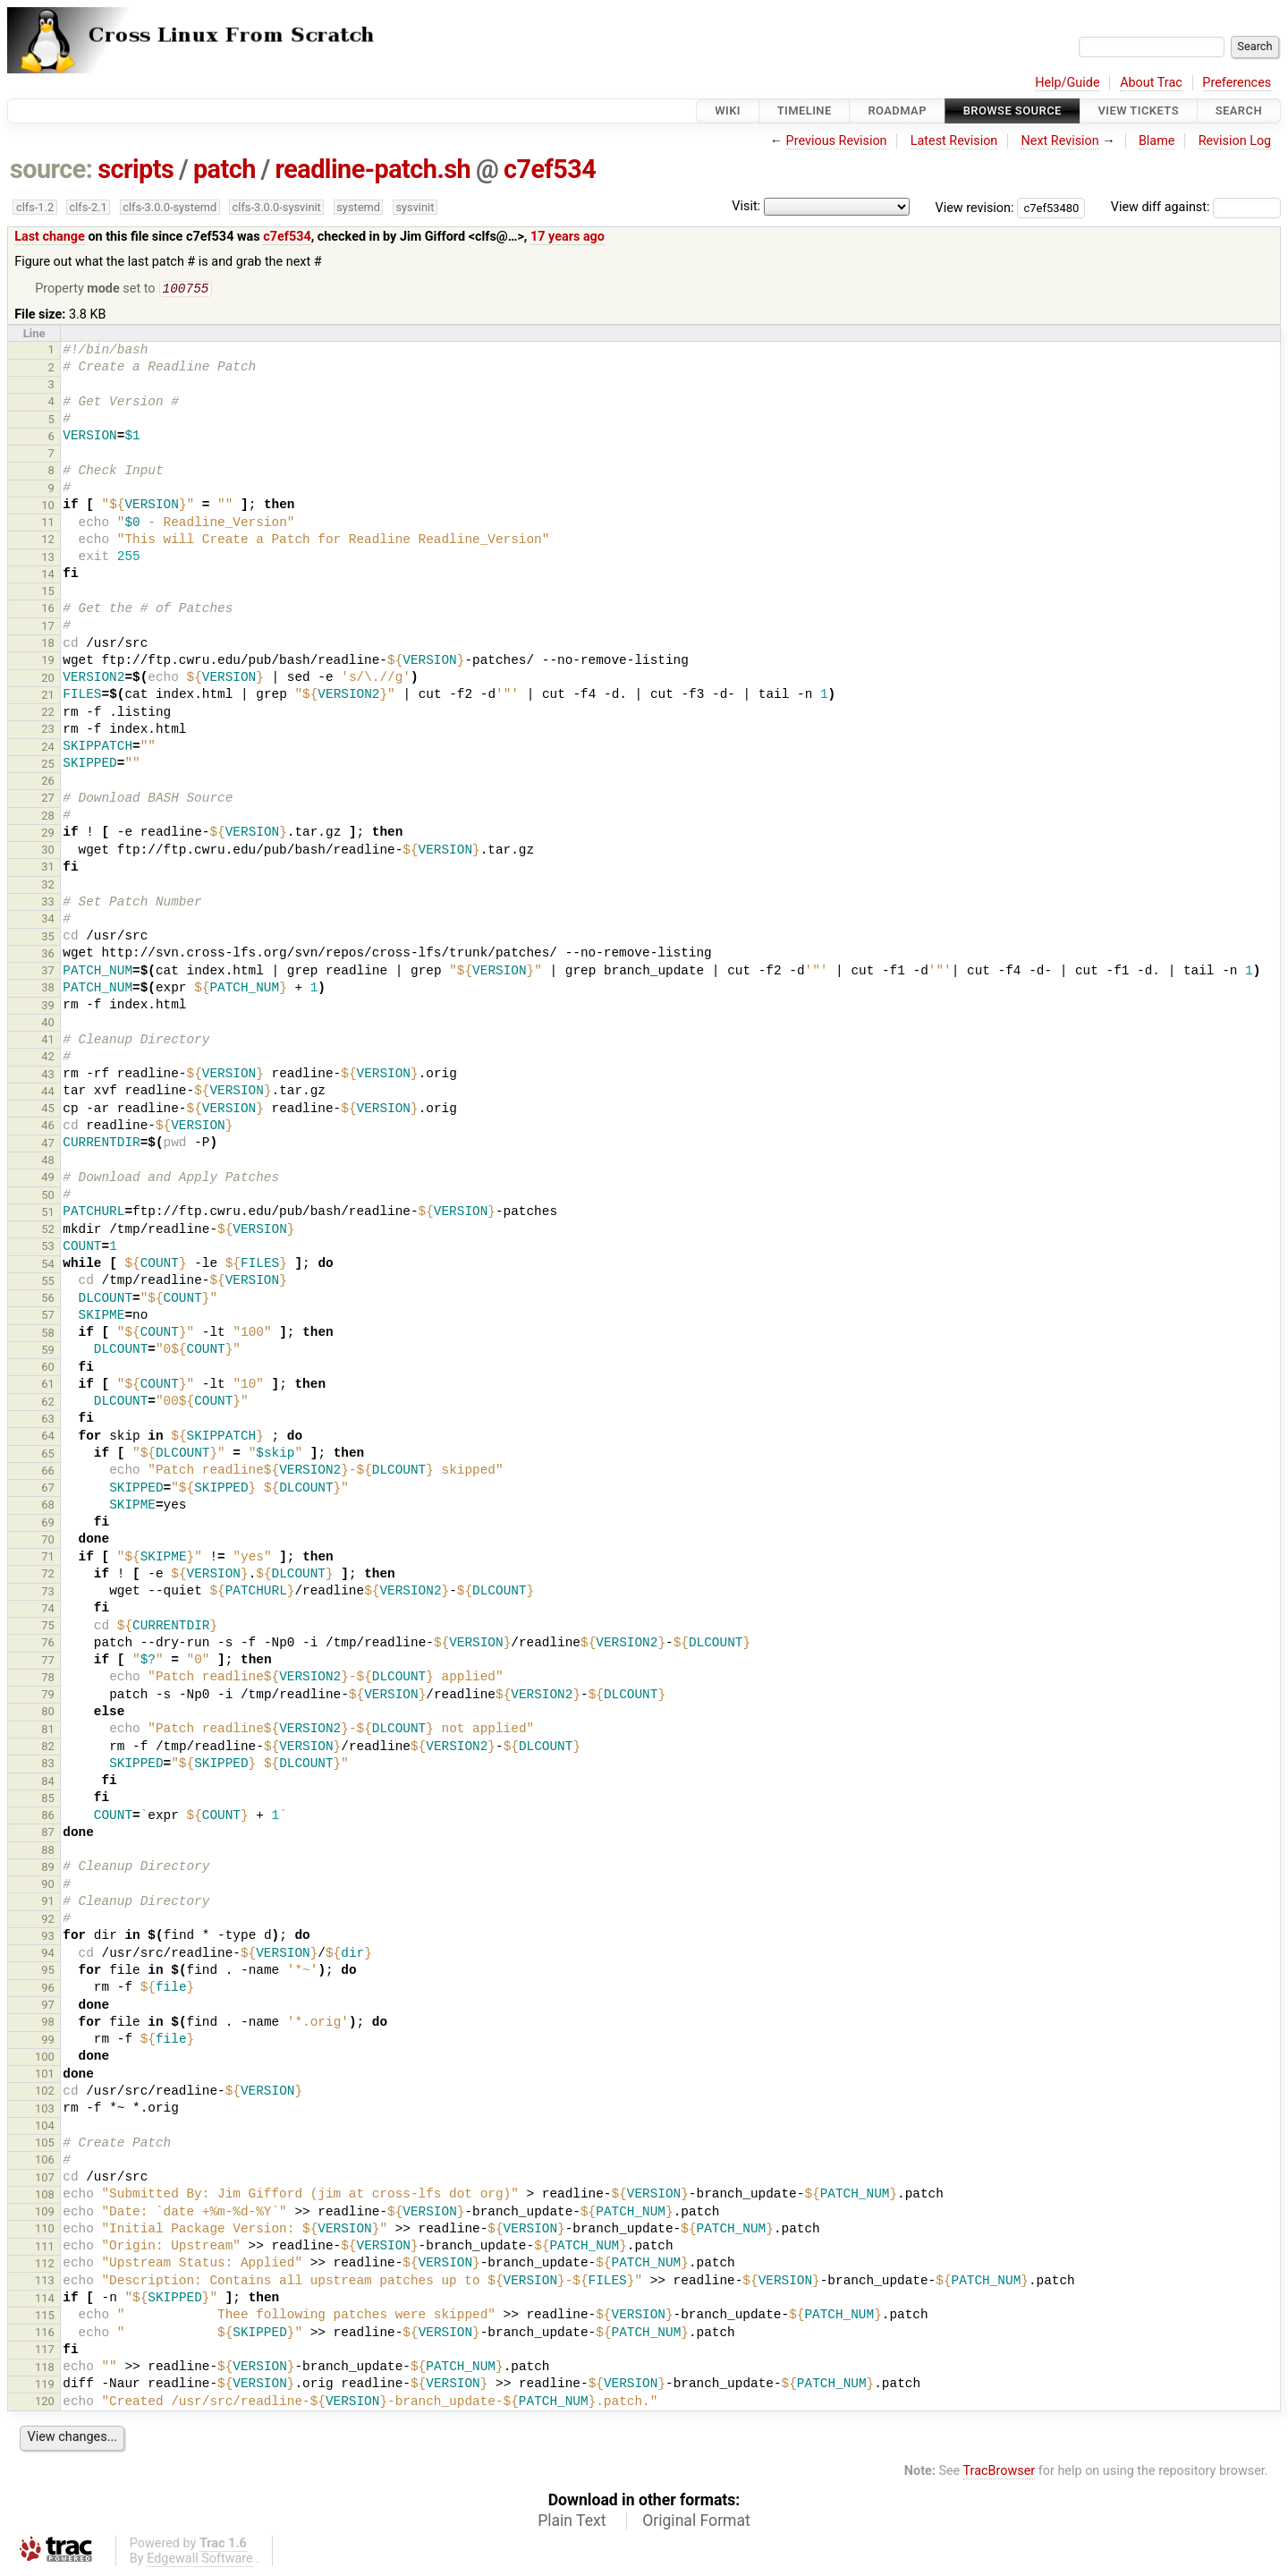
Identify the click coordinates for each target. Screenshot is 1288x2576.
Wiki (728, 110)
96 (48, 1989)
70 (48, 1541)
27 (48, 799)
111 (45, 2248)
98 (48, 2023)
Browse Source (1012, 110)
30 (48, 851)
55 (48, 1282)
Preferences (1236, 82)
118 (45, 2369)
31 (48, 868)
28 (48, 817)
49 (48, 1179)
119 (45, 2386)
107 (45, 2179)
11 (48, 524)
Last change (49, 236)
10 (48, 507)
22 (48, 713)
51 (48, 1213)
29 (48, 834)
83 (48, 1765)
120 (45, 2403)
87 (48, 1834)
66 (48, 1472)
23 (48, 730)
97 (48, 2006)
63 (48, 1420)
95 (48, 1971)
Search (1239, 110)
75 (48, 1627)
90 (48, 1885)
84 (48, 1783)
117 (45, 2351)
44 (48, 1093)
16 (48, 609)
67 (48, 1489)
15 (48, 592)
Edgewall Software (200, 2560)
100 (45, 2058)
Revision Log (1235, 141)
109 (45, 2213)
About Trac (1151, 82)
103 (45, 2110)
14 (48, 575)
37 (48, 972)
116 (45, 2334)
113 (45, 2282)
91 (48, 1902)
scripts (135, 169)
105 (45, 2144)
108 (45, 2196)
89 (48, 1868)
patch (224, 169)
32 (48, 886)
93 (48, 1937)
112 (45, 2265)
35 (48, 938)
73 (48, 1593)
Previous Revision (836, 141)
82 (48, 1748)
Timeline (804, 110)
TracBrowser (999, 2472)
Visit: (746, 206)
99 (48, 2041)
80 (48, 1713)
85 (48, 1800)
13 (48, 558)
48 (48, 1162)
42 (48, 1058)
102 (45, 2092)
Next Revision (1059, 141)
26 (48, 782)
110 (45, 2230)
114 (45, 2300)
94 (48, 1954)
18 (48, 644)
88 (48, 1851)
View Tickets (1138, 110)
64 (48, 1437)
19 (48, 661)
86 (48, 1817)
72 (48, 1575)
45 (48, 1110)
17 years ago (567, 236)
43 (48, 1076)
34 (48, 920)
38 (48, 989)
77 (48, 1662)
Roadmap (897, 110)
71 (48, 1558)
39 (48, 1007)
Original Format (696, 2522)
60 (48, 1368)
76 (48, 1644)
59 (48, 1351)
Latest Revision (954, 141)
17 (48, 627)
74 (48, 1610)
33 (48, 903)
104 (45, 2127)
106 (45, 2161)
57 (48, 1316)
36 (48, 955)
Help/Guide (1067, 82)
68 (48, 1506)
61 (48, 1385)
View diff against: (1196, 207)
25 (48, 765)
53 (48, 1247)
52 (48, 1230)
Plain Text (572, 2522)
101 (45, 2075)
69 (48, 1524)
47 (48, 1145)
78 (48, 1679)
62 (48, 1403)
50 (48, 1196)
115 (45, 2317)
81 (48, 1731)
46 (48, 1127)
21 (48, 696)
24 (48, 748)
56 (48, 1299)
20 (48, 679)
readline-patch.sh (372, 169)
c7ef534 (550, 169)
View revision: (975, 207)
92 (48, 1920)
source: (51, 169)
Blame (1157, 141)
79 (48, 1696)
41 (48, 1041)
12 (48, 541)
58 (48, 1334)
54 (48, 1265)
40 (48, 1024)
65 (48, 1455)
